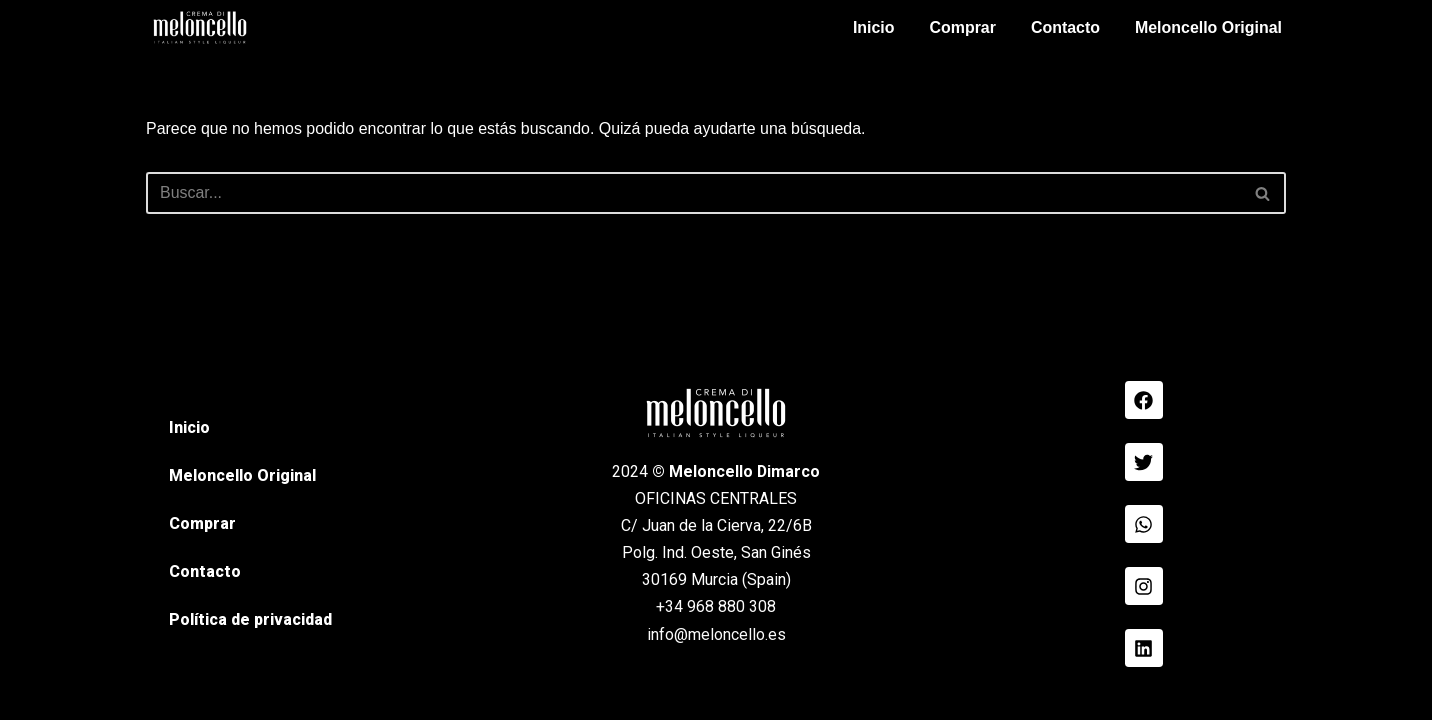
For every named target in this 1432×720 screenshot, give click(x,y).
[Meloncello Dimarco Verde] (200, 27)
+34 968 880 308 (716, 639)
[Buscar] (693, 193)
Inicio (873, 27)
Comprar (961, 27)
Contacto (1064, 27)
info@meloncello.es (716, 666)
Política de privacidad (250, 652)
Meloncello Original (1208, 27)
